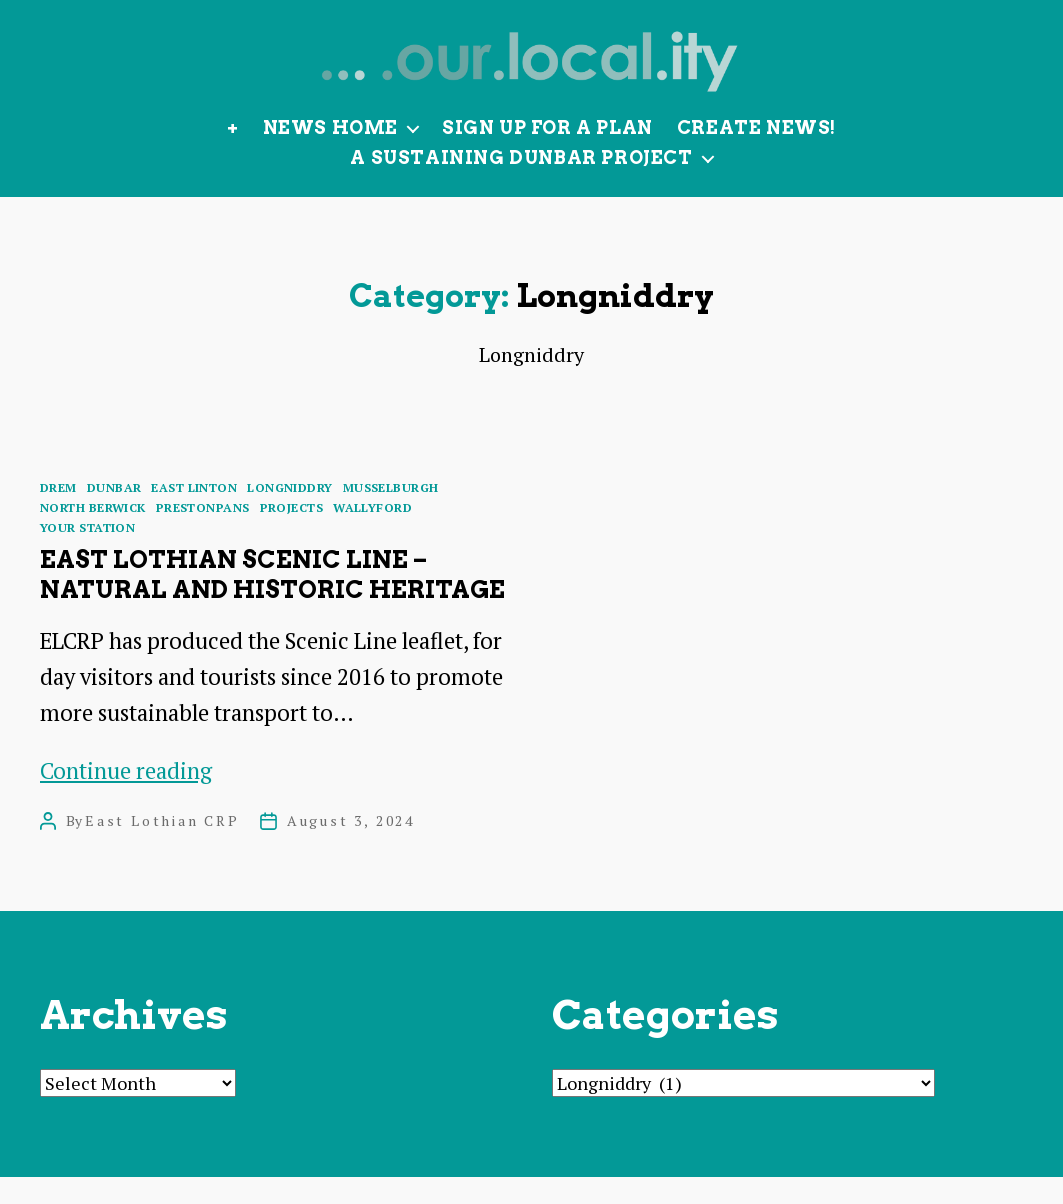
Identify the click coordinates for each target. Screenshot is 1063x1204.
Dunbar (114, 514)
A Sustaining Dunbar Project (521, 184)
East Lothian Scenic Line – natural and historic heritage (272, 601)
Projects (292, 534)
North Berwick (93, 534)
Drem (58, 514)
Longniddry (289, 514)
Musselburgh (391, 514)
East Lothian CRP (162, 847)
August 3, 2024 (351, 847)
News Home (330, 154)
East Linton (194, 514)
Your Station (87, 554)
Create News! (756, 154)
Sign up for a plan (547, 154)
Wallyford (372, 534)
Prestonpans (203, 534)
